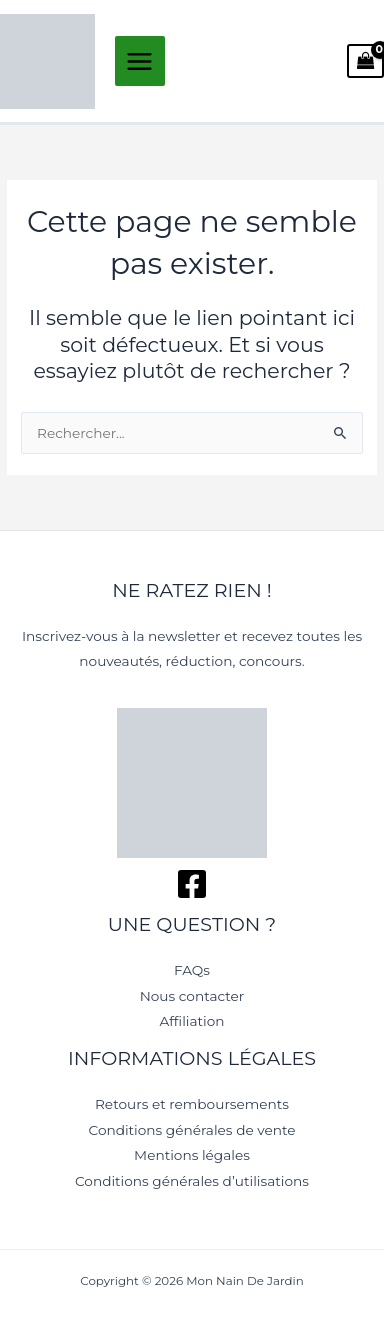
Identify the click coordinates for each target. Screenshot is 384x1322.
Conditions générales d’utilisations (192, 1181)
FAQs (192, 970)
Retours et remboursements (192, 1104)
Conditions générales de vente (192, 1130)
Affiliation (191, 1021)
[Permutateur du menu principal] (140, 61)
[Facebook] (192, 884)
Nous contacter (192, 996)
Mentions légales (192, 1155)
